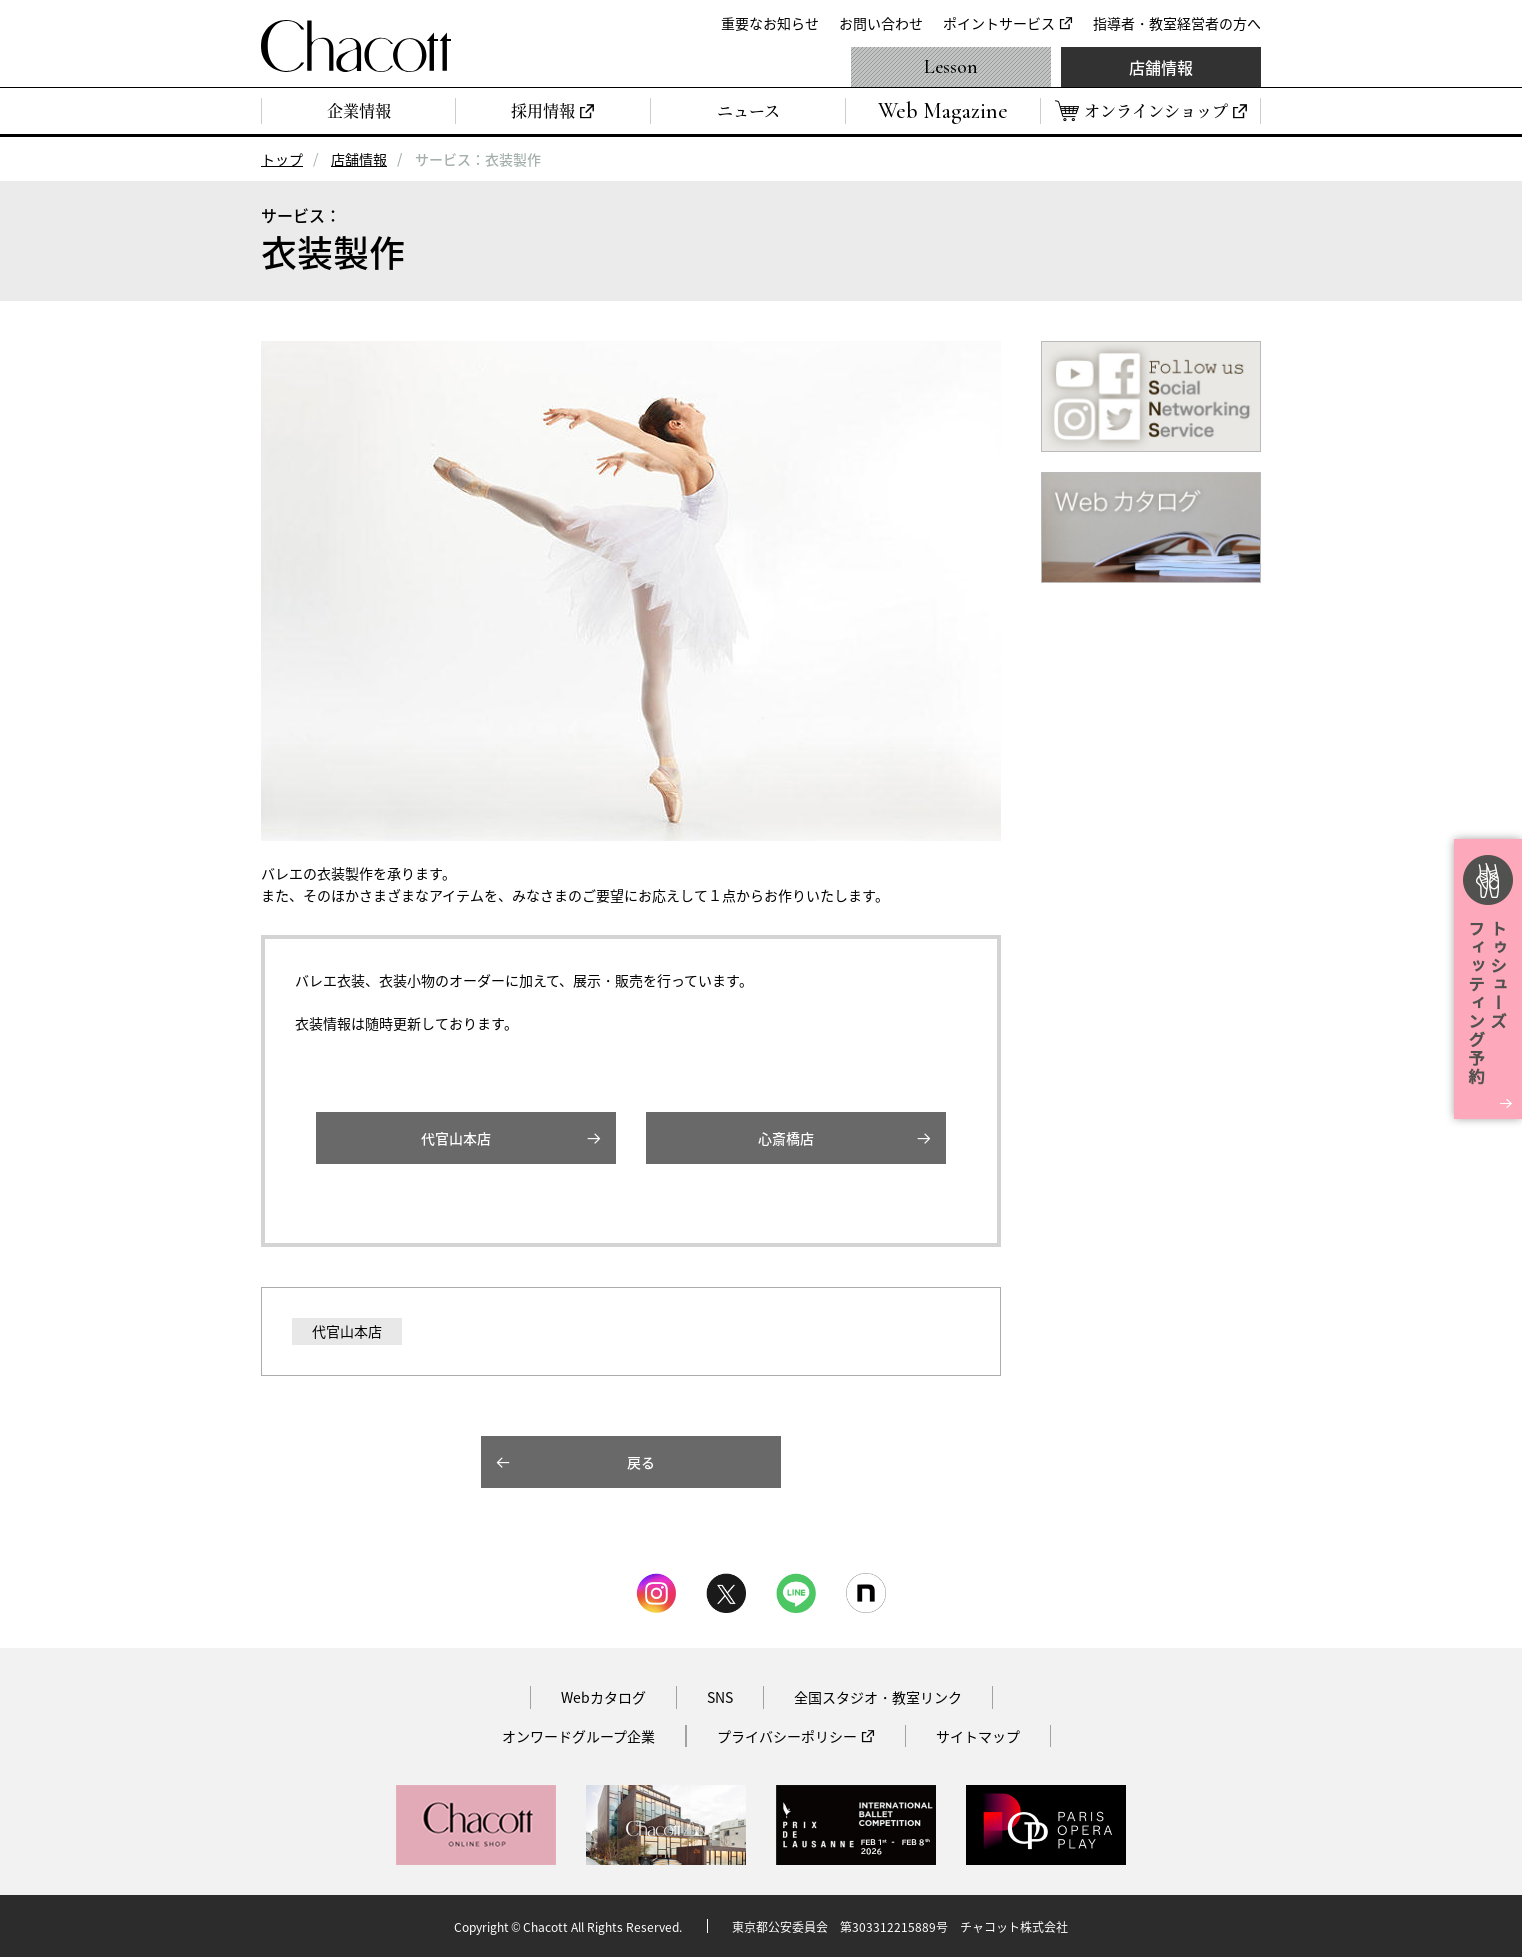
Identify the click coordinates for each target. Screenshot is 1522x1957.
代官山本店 (456, 1138)
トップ (282, 159)
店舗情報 (1161, 67)
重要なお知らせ (770, 23)
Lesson (951, 67)
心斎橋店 (786, 1138)
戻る (641, 1462)
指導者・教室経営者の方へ (1177, 23)
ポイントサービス (999, 23)
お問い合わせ (881, 23)
